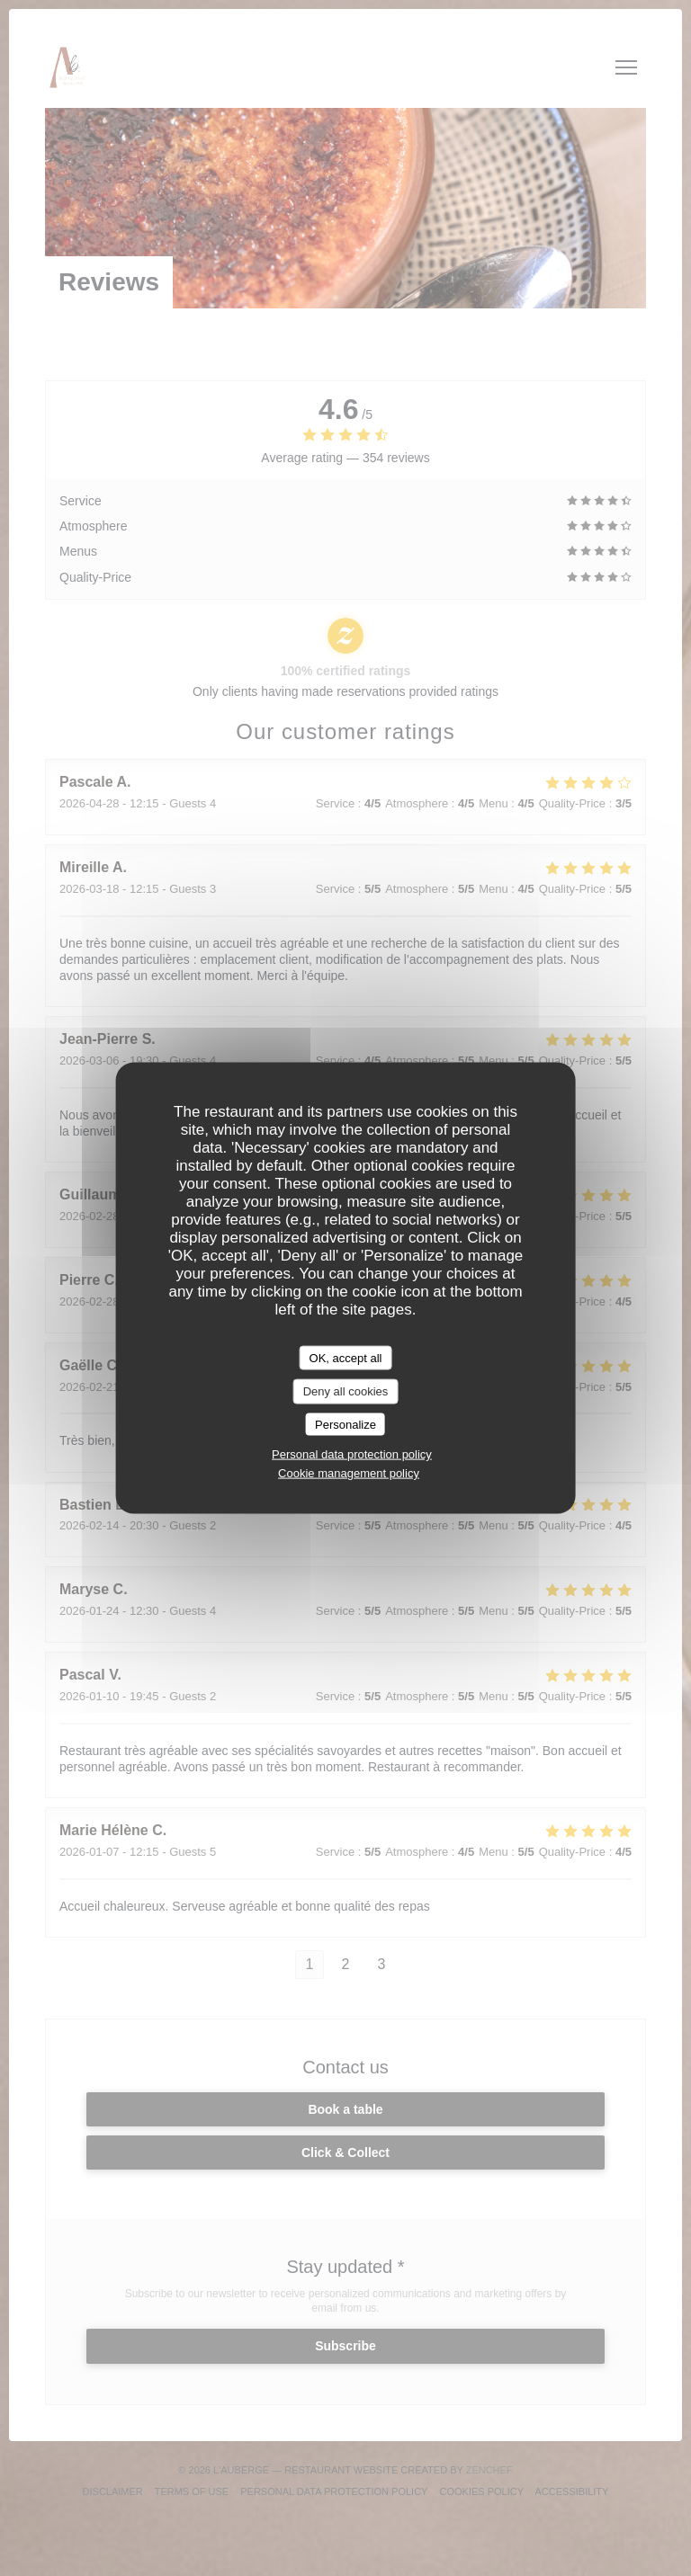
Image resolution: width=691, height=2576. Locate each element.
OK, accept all (346, 1357)
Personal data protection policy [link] (352, 1454)
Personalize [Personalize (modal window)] (345, 1424)
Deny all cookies (346, 1391)
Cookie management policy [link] (348, 1473)
